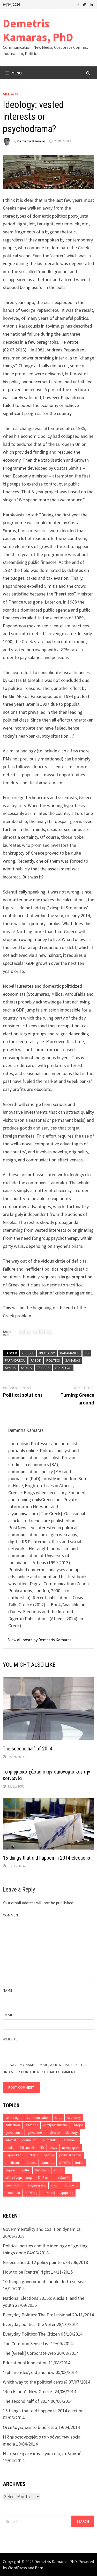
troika (79, 2162)
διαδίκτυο (45, 2178)
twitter (25, 2170)
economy (74, 2117)
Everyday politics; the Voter (29, 2324)
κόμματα (71, 2185)
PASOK (36, 1360)
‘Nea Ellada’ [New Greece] (28, 2391)
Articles (10, 93)
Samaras (72, 1360)
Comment (11, 1915)
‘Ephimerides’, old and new (29, 2372)
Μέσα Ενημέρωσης (18, 2178)
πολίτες (31, 2193)
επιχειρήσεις (37, 2185)
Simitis (10, 1367)
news (53, 2147)
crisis (58, 2117)
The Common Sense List (26, 2343)
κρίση (55, 2185)
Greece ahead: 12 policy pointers (34, 2262)
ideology (47, 1353)
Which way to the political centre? (35, 2382)
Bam (39, 2567)
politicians (12, 2162)
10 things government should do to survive (44, 2281)
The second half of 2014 (28, 1749)
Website (10, 2039)
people (49, 2155)
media (9, 2147)
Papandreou (15, 1360)
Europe (77, 2125)
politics (53, 1360)
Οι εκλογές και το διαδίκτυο (30, 2427)
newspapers (70, 2147)
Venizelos (63, 1367)
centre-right (13, 2117)
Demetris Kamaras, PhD (38, 30)
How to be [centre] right (26, 2272)
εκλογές (64, 2178)
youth (58, 2170)
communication (38, 2117)
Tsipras (43, 1367)
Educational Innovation (25, 2363)
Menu (13, 72)
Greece (28, 1353)
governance (13, 2132)
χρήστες (67, 2193)
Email (8, 2014)
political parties (70, 2155)
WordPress (17, 2567)
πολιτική (48, 2193)
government (35, 2132)
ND (87, 1353)
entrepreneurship (55, 2125)
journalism (28, 2140)
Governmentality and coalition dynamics (42, 2229)
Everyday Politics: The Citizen (31, 2334)
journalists (49, 2140)
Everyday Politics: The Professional (37, 2315)
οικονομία (12, 2193)
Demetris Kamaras (31, 141)
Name (7, 1990)
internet (10, 2140)
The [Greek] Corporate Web (29, 2353)
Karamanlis (69, 1353)
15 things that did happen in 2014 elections (46, 1858)
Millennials (27, 2147)
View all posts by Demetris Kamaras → (42, 1639)
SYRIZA (26, 1367)
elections (31, 2125)
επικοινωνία (13, 2185)
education (12, 2125)
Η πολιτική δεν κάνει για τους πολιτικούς (43, 2453)
